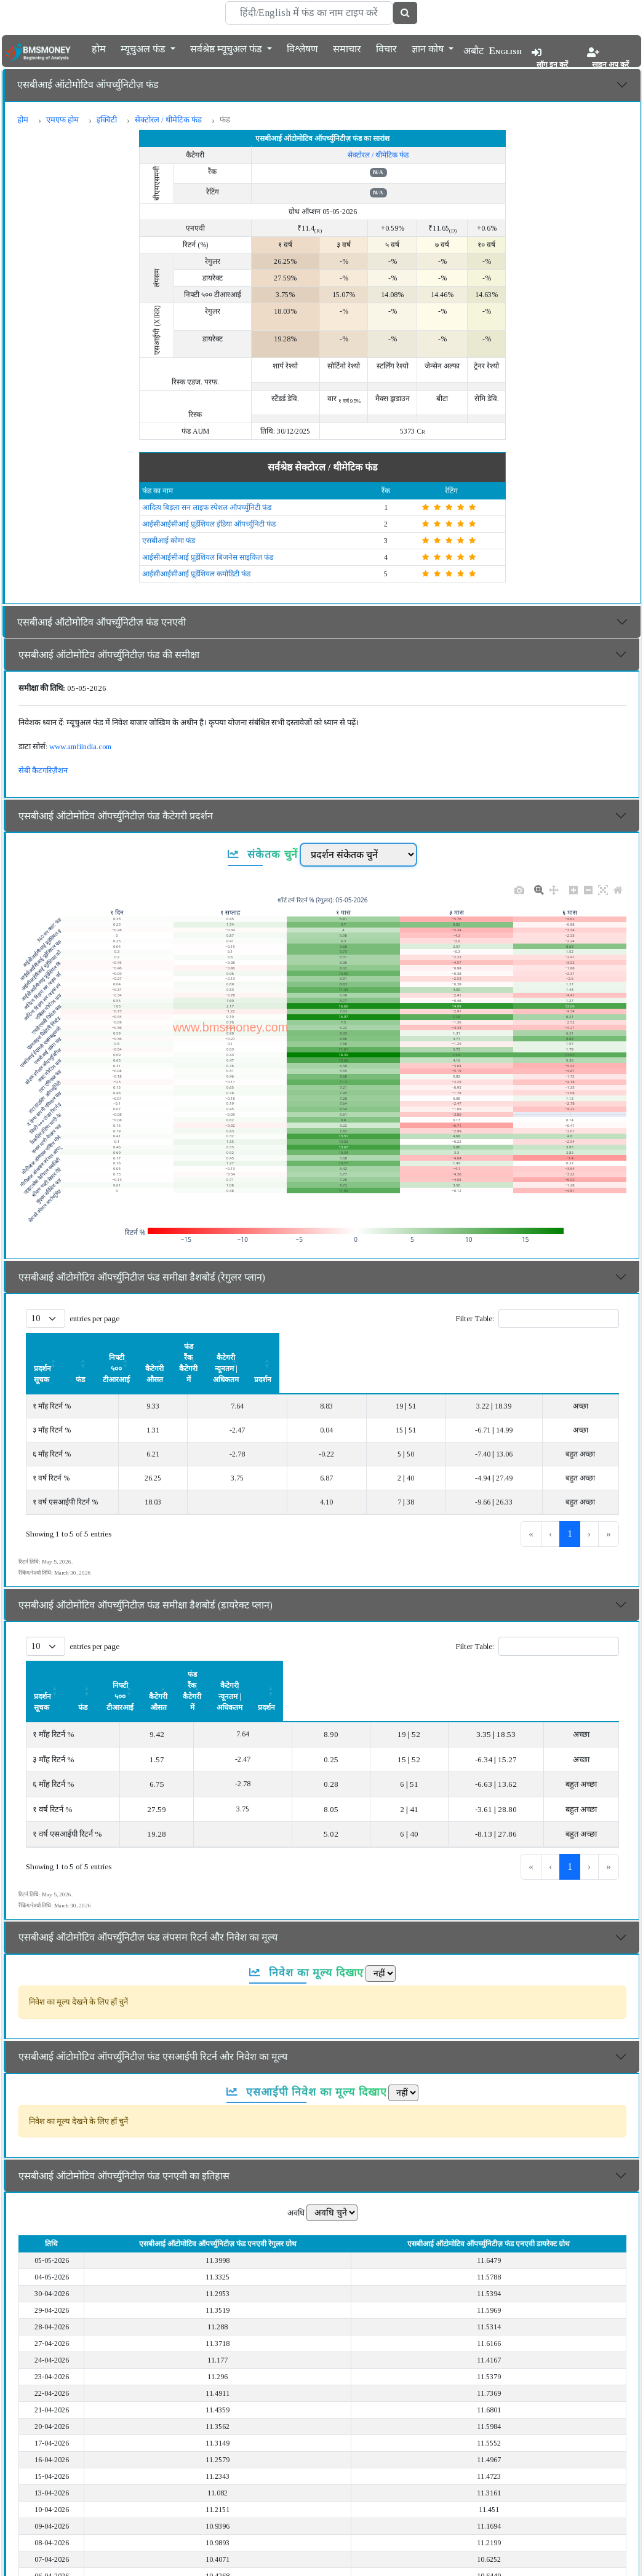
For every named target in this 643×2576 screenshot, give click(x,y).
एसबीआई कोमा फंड (168, 540)
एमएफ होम (62, 119)
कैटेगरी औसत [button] (313, 1346)
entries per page (94, 1318)
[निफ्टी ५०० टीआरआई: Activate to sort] (224, 1347)
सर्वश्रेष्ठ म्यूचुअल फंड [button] (227, 48)
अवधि (296, 2146)
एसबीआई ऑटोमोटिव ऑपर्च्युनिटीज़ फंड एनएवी (101, 622)
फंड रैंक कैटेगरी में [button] (395, 1346)
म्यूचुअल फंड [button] (144, 48)
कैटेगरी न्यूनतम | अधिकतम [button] (500, 1346)
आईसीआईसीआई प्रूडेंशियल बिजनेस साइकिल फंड (207, 557)
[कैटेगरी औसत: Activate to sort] (313, 1347)
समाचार (347, 48)
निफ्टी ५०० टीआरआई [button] (224, 1346)
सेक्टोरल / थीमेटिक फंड (168, 119)
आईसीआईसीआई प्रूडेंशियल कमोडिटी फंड (196, 574)
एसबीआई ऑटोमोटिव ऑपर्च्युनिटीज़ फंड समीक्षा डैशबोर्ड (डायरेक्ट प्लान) (145, 1572)
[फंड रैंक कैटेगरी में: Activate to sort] (395, 1347)
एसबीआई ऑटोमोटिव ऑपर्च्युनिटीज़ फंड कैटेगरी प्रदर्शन (115, 816)
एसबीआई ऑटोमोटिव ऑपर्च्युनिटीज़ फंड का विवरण (109, 2556)
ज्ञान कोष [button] (429, 48)
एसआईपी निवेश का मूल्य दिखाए (306, 2025)
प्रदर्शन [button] (590, 1346)
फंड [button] (153, 1346)
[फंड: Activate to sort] (153, 1347)
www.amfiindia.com (80, 746)
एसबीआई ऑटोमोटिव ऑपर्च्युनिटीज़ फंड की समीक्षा (108, 655)
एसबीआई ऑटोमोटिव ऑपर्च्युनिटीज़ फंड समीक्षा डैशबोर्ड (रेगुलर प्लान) (141, 1277)
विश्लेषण (302, 48)
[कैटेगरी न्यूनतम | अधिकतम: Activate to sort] (500, 1347)
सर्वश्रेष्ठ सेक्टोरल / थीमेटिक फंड (323, 467)
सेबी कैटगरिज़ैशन (43, 770)
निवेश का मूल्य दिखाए (306, 1906)
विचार (386, 48)
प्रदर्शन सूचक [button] (51, 1346)
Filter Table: (474, 1318)
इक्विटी (107, 119)
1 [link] (569, 1500)
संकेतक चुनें (263, 854)
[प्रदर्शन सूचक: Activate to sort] (80, 1347)
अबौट (473, 51)
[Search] (309, 13)
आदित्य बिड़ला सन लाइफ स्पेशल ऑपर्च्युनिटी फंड (206, 507)
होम (99, 48)
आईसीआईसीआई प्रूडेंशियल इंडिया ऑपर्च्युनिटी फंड (209, 524)
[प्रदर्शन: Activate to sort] (590, 1347)
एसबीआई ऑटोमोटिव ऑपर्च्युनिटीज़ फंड (88, 84)
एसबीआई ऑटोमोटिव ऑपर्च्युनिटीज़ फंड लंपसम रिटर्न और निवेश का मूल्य (148, 1871)
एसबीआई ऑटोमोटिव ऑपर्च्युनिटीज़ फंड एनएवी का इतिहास (124, 2109)
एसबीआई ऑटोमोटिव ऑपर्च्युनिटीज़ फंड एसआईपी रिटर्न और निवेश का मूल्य (152, 1990)
